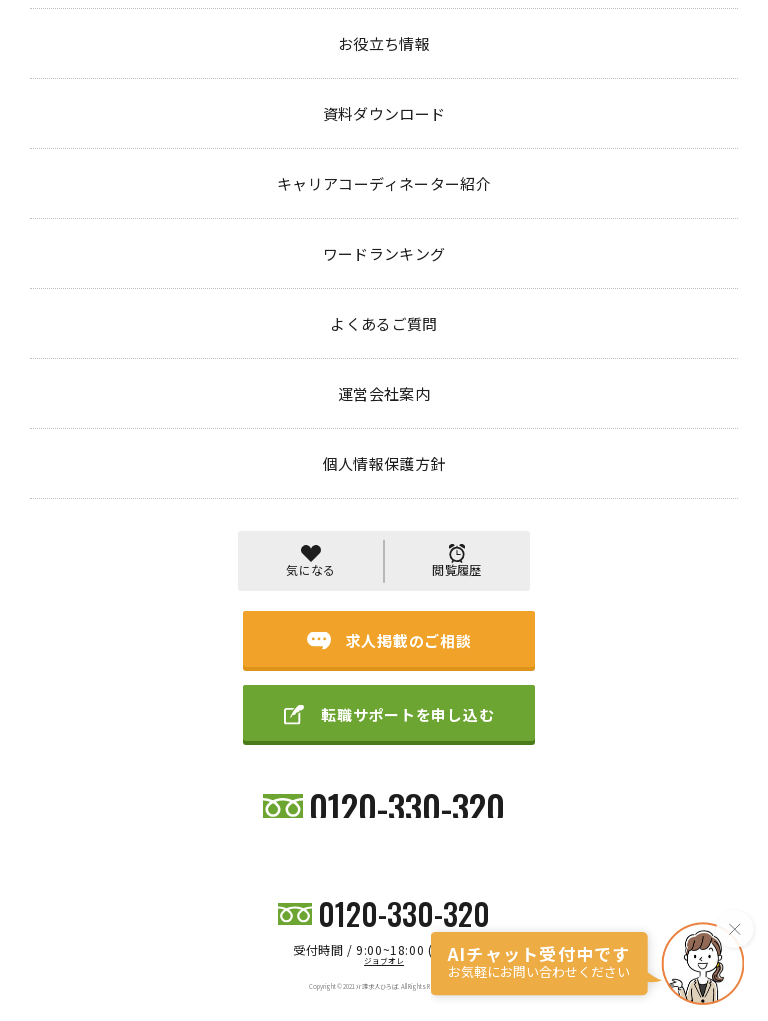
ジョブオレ (384, 960)
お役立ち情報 (204, 807)
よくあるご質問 (521, 807)
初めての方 (130, 807)
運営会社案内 (603, 807)
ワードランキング (431, 807)
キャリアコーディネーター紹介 (313, 807)
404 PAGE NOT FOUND (201, 83)
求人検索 (64, 807)
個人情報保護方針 (689, 807)
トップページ (68, 83)
